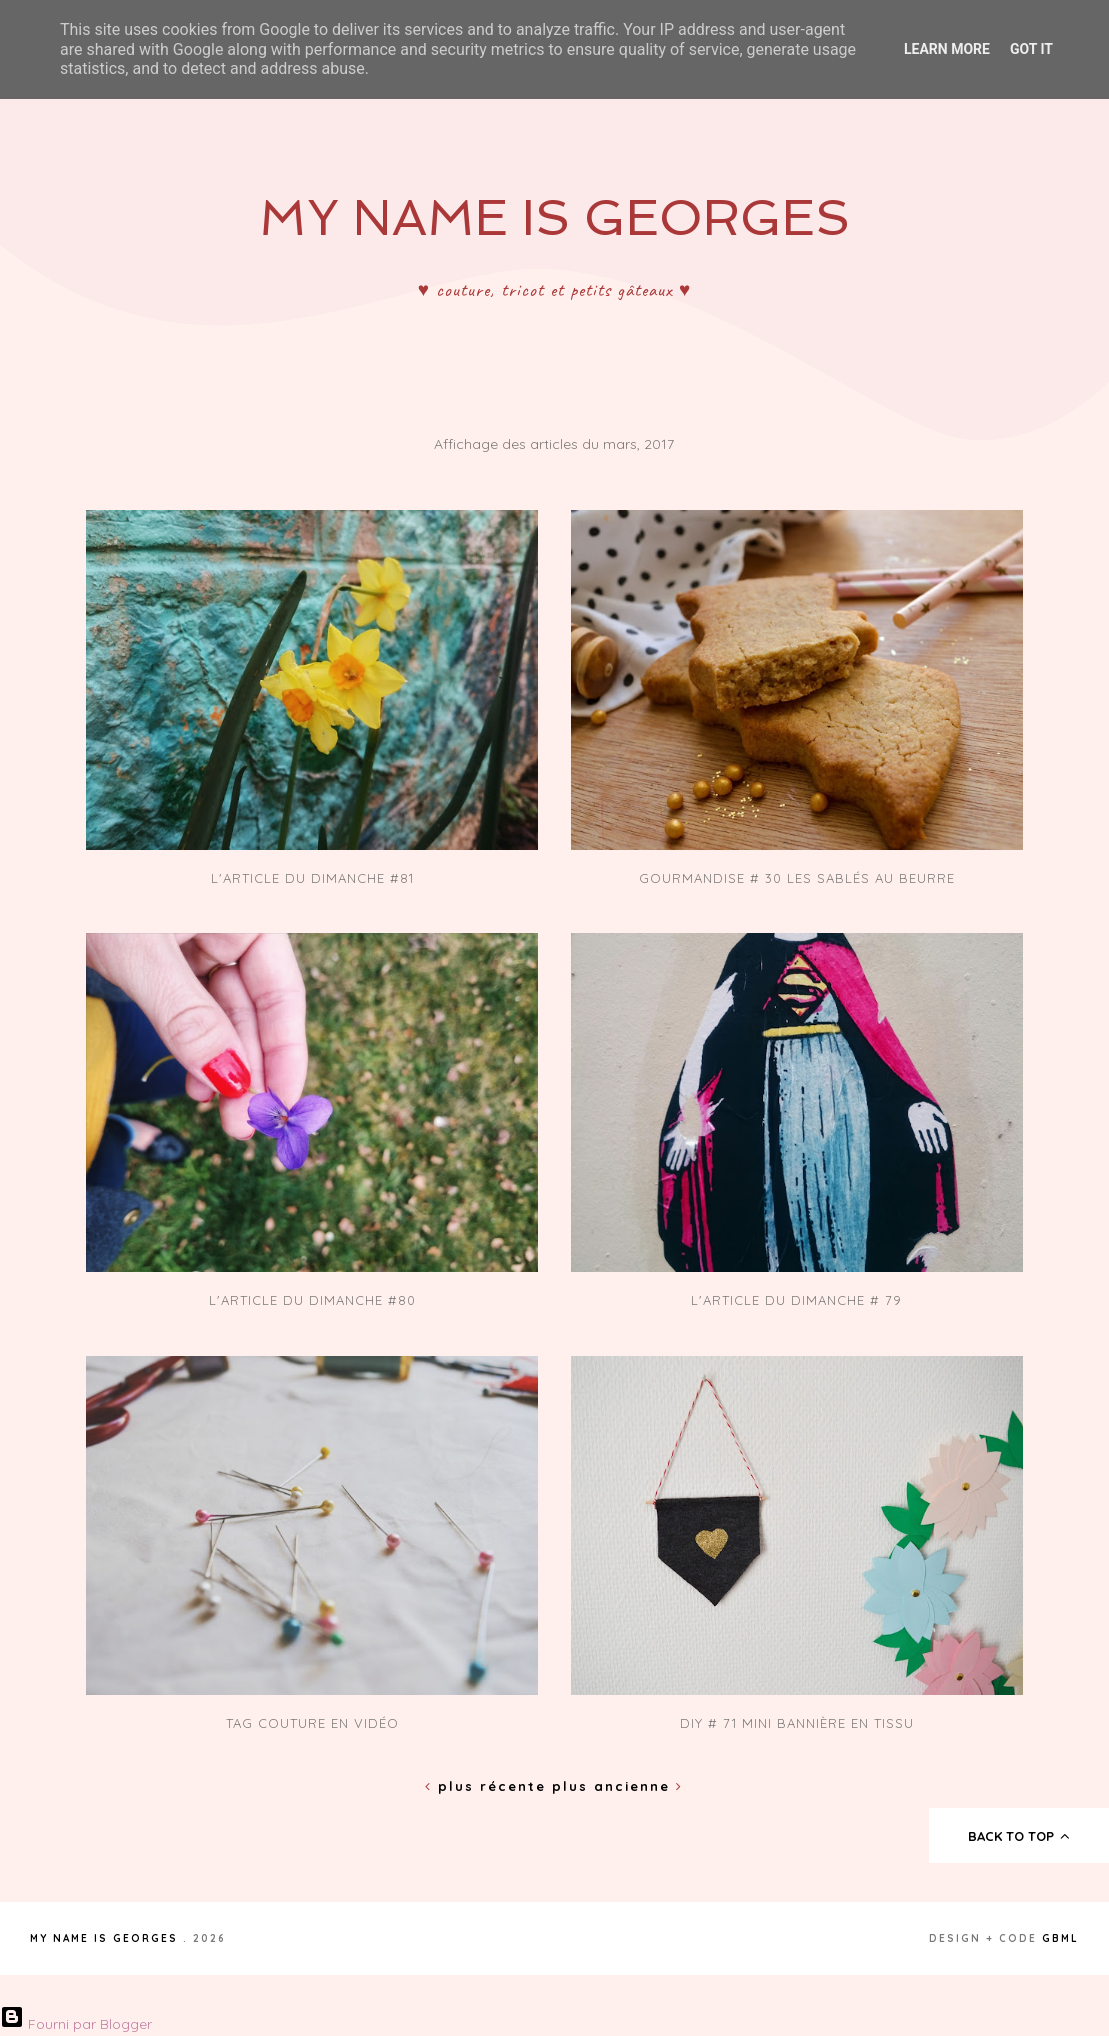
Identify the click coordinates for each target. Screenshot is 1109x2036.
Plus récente (488, 1786)
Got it (1031, 49)
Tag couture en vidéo (312, 1723)
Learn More (947, 49)
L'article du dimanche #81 (312, 878)
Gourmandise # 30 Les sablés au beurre (797, 878)
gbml (1060, 1938)
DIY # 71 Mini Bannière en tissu (797, 1723)
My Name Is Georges (554, 217)
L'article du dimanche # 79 (796, 1300)
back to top (1019, 1836)
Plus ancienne (617, 1786)
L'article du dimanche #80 (312, 1300)
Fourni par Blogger (76, 2024)
